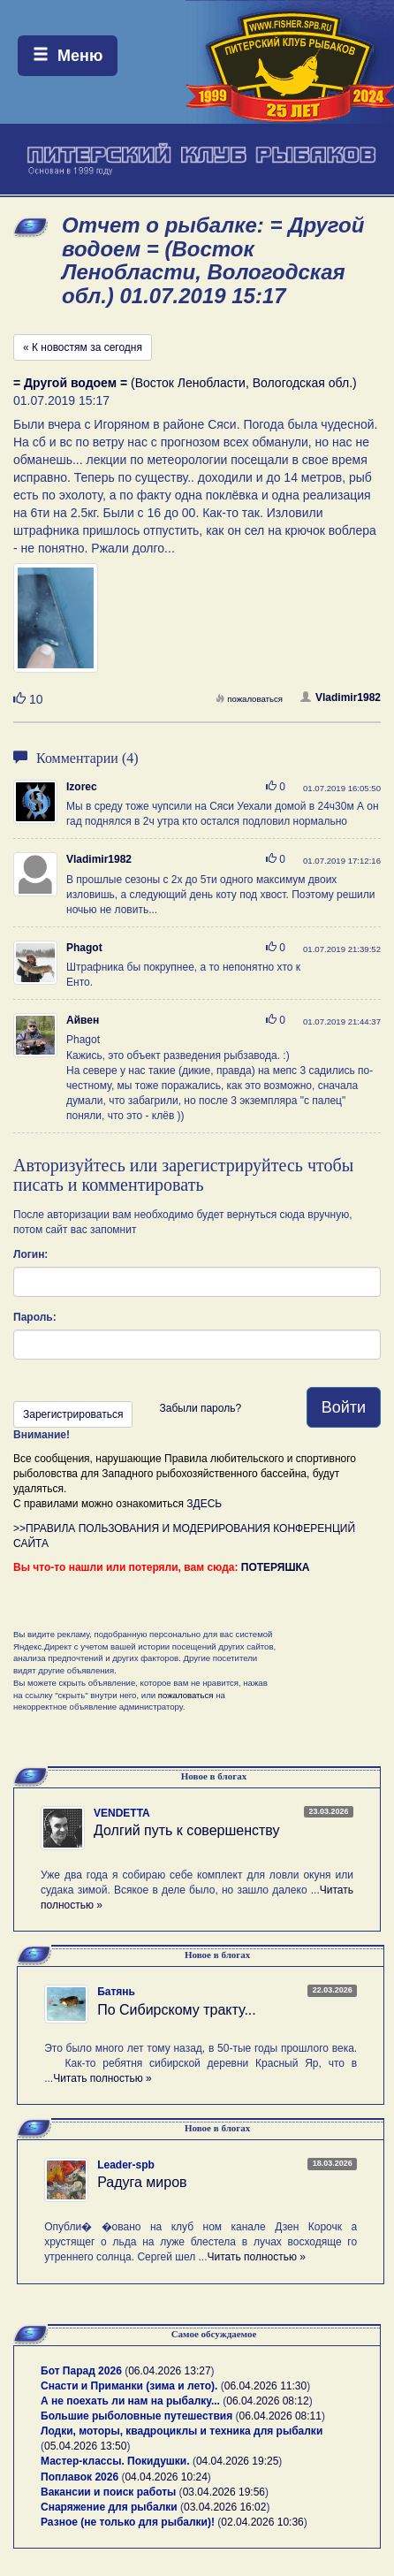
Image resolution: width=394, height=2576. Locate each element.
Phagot (84, 947)
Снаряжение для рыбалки (109, 2507)
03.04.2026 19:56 (224, 2492)
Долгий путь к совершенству (187, 1830)
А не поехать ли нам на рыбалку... (130, 2401)
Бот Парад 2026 (81, 2371)
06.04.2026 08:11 (280, 2416)
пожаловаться (249, 699)
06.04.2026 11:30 (265, 2386)
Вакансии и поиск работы (108, 2492)
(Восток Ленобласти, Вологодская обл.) (185, 383)
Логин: (30, 1254)
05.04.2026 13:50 (85, 2446)
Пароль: (35, 1317)
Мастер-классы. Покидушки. (115, 2461)
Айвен (82, 1020)
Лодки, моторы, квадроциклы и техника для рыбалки (181, 2431)
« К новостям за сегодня (82, 347)
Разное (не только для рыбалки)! (128, 2522)
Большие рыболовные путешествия (136, 2416)
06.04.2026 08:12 (267, 2401)
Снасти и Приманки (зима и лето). (129, 2386)
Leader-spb (126, 2165)
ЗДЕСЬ (204, 1504)
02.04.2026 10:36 (262, 2522)
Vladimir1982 (340, 697)
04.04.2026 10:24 (166, 2477)
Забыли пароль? (200, 1408)
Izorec (81, 787)
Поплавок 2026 (79, 2477)
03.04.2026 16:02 (225, 2507)
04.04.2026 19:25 (237, 2461)
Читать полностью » (102, 2078)
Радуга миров (141, 2182)
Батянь (116, 1991)
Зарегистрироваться (73, 1414)
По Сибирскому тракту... (176, 2009)
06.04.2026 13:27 (169, 2371)
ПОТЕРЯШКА (275, 1567)
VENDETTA (122, 1813)
